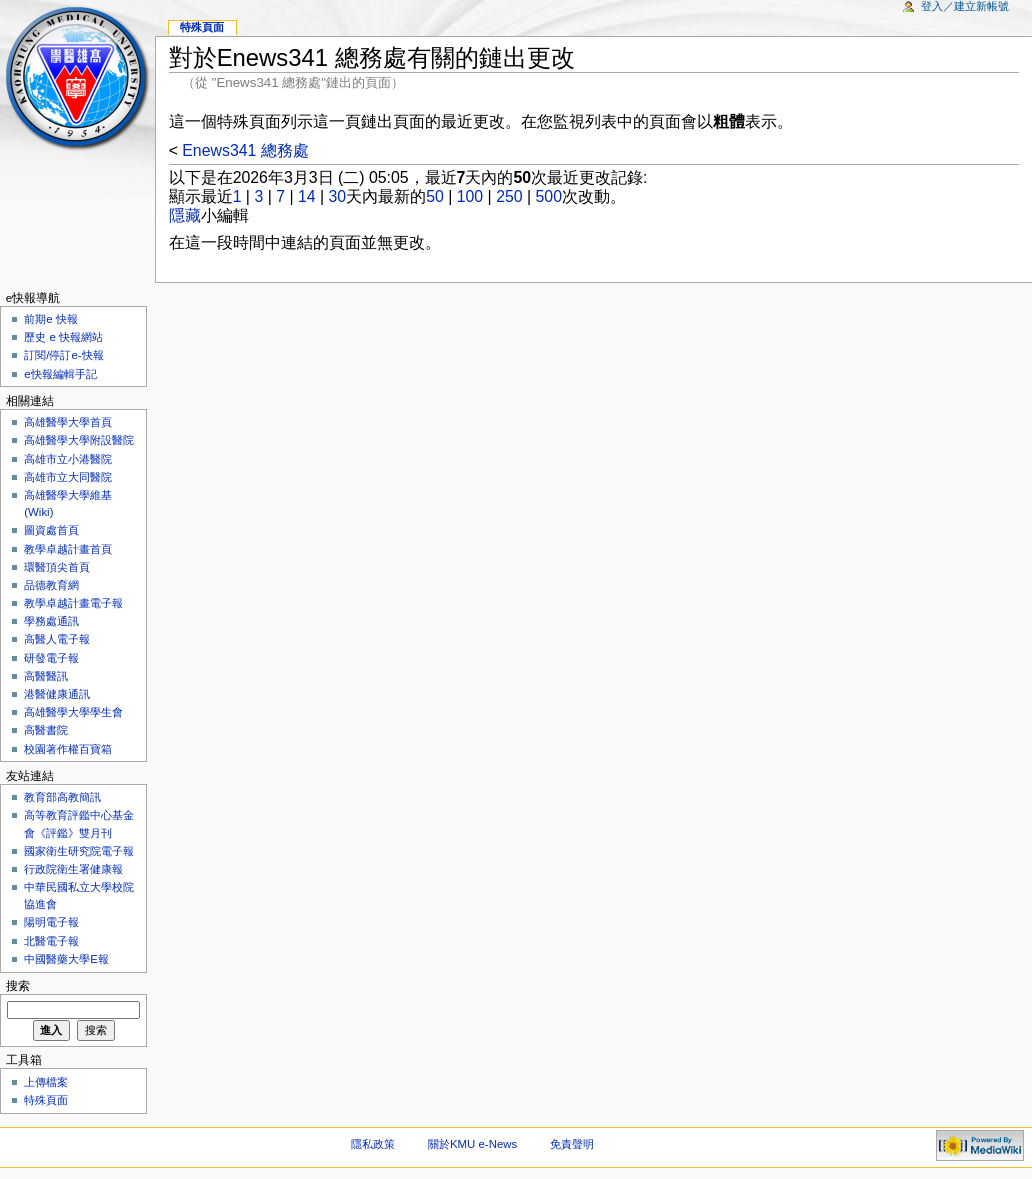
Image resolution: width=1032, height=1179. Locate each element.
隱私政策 (373, 1144)
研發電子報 (51, 658)
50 (435, 196)
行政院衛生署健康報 (73, 869)
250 (509, 196)
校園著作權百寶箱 (68, 749)
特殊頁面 (202, 27)
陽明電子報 (51, 922)
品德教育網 (51, 585)
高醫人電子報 (57, 639)
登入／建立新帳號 (965, 6)
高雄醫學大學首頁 (68, 422)
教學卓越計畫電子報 (73, 603)
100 (470, 196)
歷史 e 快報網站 (69, 337)
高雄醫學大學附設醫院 (79, 440)
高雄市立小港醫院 (68, 459)
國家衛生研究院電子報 (79, 851)
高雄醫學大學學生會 (73, 712)
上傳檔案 (46, 1082)
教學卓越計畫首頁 (68, 549)
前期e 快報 (51, 319)
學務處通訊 (51, 621)
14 (307, 196)
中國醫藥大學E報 (66, 959)
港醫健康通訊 (57, 694)
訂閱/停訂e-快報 (63, 355)
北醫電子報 (51, 941)
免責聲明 (572, 1144)
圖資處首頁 (51, 530)
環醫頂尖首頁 (57, 567)
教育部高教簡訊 (62, 797)
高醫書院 (46, 730)
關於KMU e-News (472, 1144)
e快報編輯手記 (60, 374)
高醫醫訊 (46, 676)
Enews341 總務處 (245, 150)
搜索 (18, 986)
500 (549, 196)
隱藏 (185, 215)
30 (338, 196)
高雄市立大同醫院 (68, 477)
